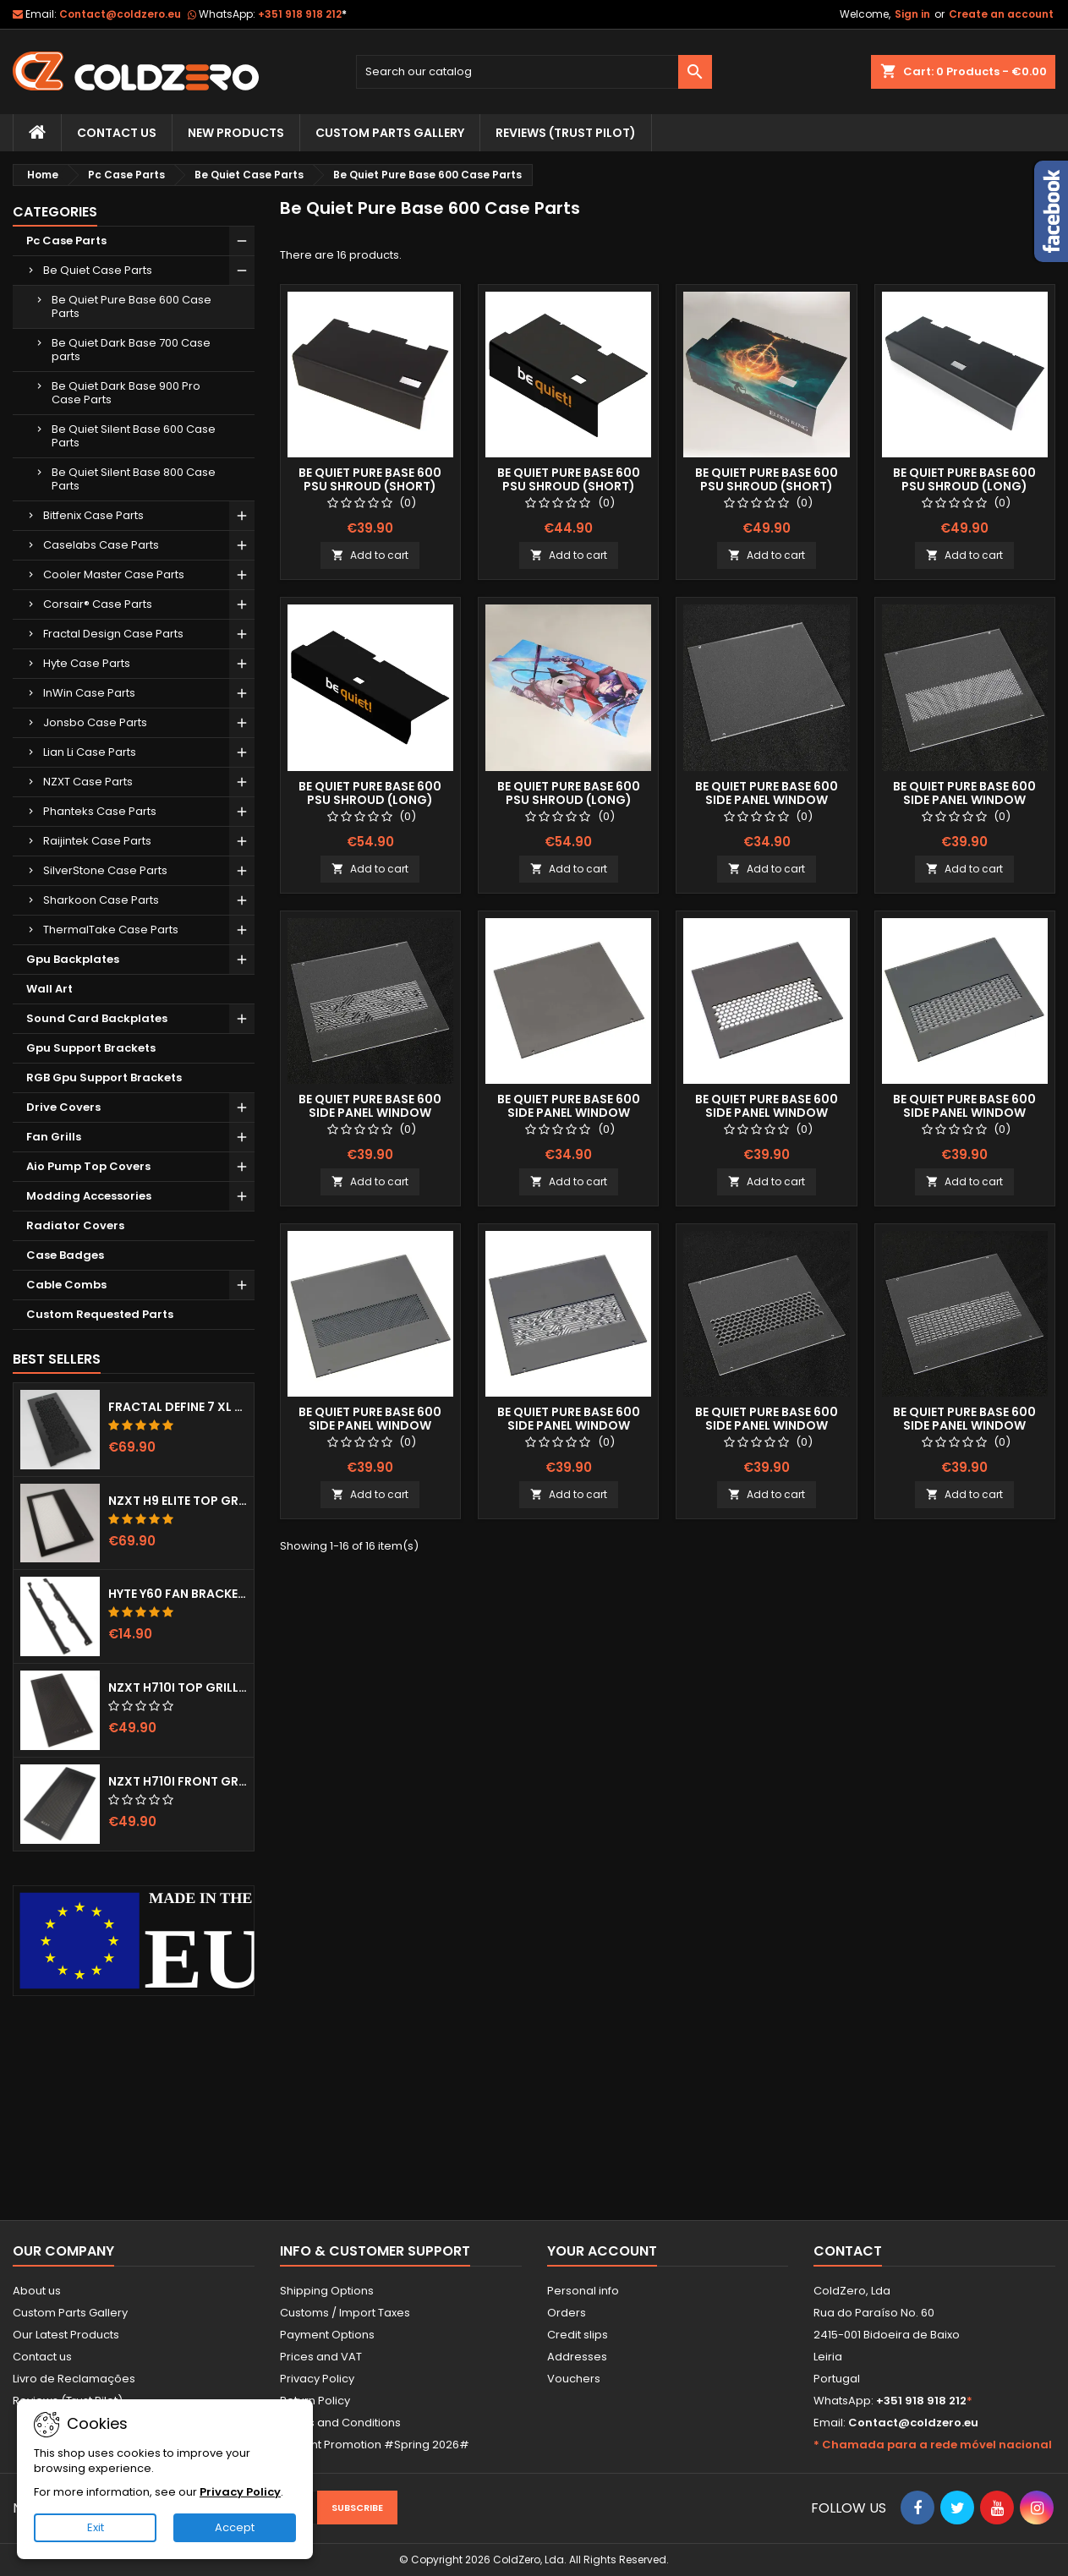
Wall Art (49, 989)
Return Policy (315, 2401)
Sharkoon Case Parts (101, 900)
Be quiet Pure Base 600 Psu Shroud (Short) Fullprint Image (766, 486)
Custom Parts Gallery (389, 132)
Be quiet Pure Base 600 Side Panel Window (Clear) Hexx (766, 1425)
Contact (847, 2251)
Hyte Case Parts (86, 663)
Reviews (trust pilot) (566, 132)
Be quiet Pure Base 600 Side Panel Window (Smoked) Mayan (568, 1425)
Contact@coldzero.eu (120, 14)
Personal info (583, 2291)
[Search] (534, 72)
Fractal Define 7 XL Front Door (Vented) (177, 1407)
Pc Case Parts (66, 240)
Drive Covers (63, 1107)
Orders (566, 2313)
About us (37, 2291)
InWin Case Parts (89, 693)
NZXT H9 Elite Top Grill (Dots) (177, 1500)
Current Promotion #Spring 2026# (374, 2445)
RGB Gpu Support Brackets (104, 1077)
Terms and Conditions (340, 2423)
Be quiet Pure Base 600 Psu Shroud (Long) (964, 479)
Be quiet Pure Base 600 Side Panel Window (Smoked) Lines (964, 1113)
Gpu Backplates (72, 959)
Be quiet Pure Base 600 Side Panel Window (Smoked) (568, 1113)
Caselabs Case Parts (101, 545)
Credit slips (577, 2335)
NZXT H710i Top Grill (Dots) (177, 1687)
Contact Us (116, 132)
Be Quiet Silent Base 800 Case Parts (134, 479)
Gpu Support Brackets (91, 1048)
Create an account (1001, 14)
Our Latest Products (66, 2335)
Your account (602, 2251)
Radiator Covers (75, 1225)
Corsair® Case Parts (97, 604)
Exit (95, 2527)
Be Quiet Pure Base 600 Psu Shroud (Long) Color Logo (369, 800)
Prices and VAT (321, 2357)
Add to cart (369, 555)
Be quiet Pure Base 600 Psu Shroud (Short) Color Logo (568, 486)
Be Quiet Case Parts (97, 270)
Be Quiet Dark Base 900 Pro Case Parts (126, 392)
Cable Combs (66, 1285)
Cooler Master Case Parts (113, 574)
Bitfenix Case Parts (93, 515)
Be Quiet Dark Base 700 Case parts (131, 349)
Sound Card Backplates (96, 1018)
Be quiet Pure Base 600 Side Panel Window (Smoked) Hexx (766, 1113)
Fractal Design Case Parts (113, 634)
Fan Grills (53, 1137)
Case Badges (65, 1255)
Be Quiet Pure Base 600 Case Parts (131, 306)
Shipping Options (327, 2291)
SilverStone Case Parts (105, 870)
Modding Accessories (88, 1196)
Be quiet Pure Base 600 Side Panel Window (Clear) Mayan (369, 1113)
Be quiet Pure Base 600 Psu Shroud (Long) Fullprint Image (568, 800)
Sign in (912, 14)
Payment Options (327, 2335)
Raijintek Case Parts (97, 841)
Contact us (42, 2357)
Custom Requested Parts (99, 1314)
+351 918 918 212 (302, 14)
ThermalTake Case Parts (110, 930)
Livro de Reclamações (74, 2379)
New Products (236, 132)
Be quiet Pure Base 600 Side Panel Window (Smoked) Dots (369, 1425)
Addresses (577, 2357)
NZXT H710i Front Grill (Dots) (177, 1781)
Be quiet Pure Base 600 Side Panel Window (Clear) (766, 800)
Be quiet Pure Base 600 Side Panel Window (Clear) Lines (964, 1425)
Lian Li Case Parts (89, 752)
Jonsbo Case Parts (95, 722)
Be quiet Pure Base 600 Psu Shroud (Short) (369, 479)
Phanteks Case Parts (99, 811)
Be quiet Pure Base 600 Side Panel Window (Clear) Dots (964, 800)
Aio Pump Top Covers (88, 1166)
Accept (235, 2527)
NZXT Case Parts (88, 782)
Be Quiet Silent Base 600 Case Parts (134, 436)
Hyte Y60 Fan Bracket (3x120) (177, 1593)
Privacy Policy (317, 2379)
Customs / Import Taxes (345, 2313)
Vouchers (573, 2379)
